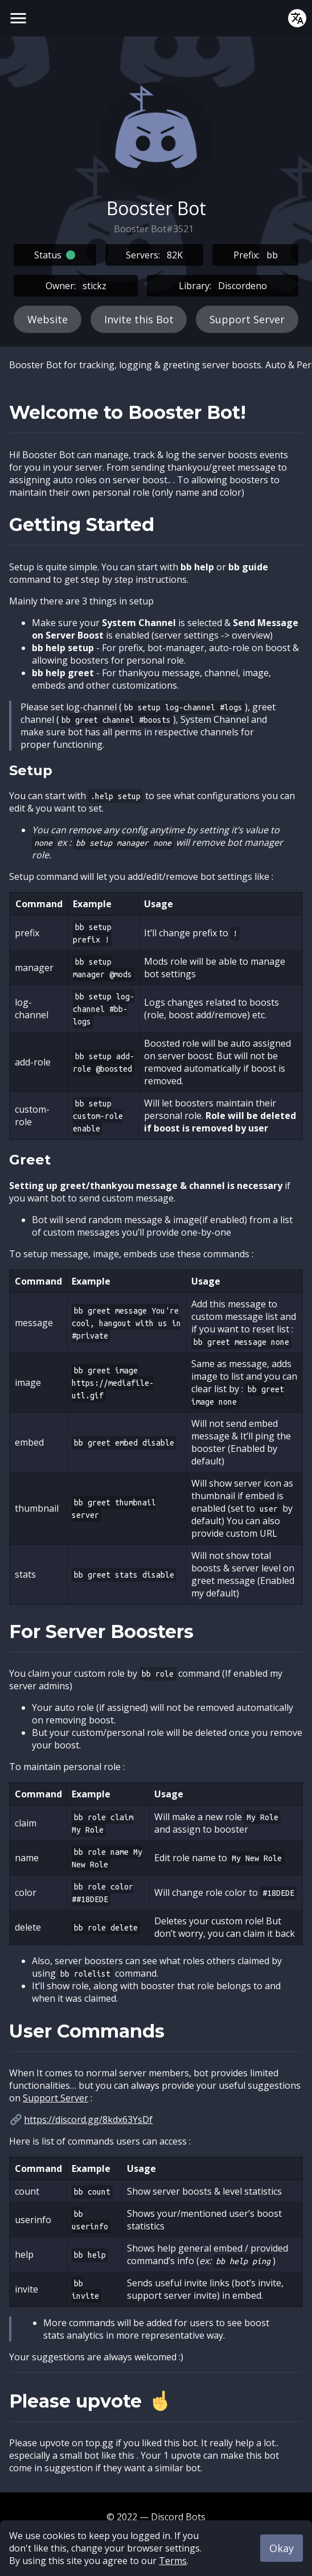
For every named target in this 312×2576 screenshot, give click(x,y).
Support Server (247, 319)
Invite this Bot (139, 319)
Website (47, 319)
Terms (173, 2560)
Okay (281, 2548)
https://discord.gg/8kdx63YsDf (88, 2119)
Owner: (76, 285)
